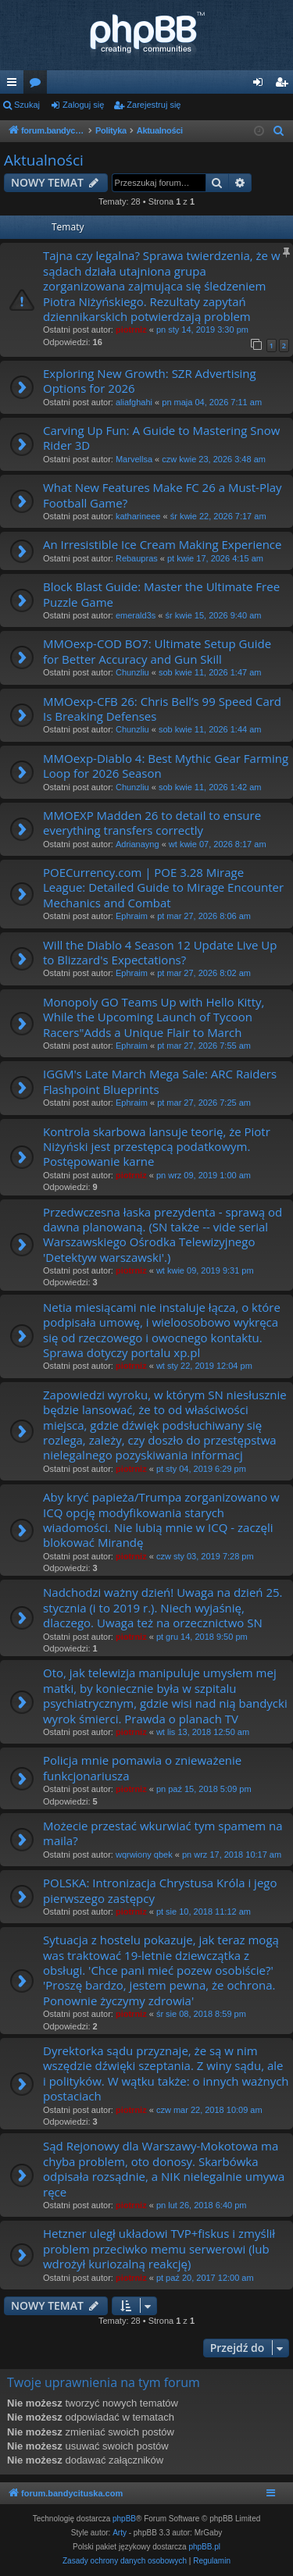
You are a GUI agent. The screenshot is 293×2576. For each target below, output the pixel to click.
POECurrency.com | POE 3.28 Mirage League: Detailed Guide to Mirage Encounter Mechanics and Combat (163, 887)
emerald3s (135, 615)
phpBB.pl (204, 2546)
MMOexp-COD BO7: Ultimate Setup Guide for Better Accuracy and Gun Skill (157, 651)
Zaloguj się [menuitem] (261, 85)
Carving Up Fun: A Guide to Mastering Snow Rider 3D (161, 437)
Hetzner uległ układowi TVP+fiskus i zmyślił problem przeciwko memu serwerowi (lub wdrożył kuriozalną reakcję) (159, 2248)
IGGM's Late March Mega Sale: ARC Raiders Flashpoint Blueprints (160, 1081)
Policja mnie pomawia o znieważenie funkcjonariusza (142, 1767)
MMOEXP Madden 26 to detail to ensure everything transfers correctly (152, 822)
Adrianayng (137, 844)
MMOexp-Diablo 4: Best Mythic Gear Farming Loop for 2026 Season (165, 765)
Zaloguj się (83, 104)
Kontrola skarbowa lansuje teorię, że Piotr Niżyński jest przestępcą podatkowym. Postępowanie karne (156, 1147)
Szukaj (27, 104)
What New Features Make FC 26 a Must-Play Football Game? (162, 494)
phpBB (124, 2518)
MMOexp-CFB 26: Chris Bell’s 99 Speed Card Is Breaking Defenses (162, 708)
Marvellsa (134, 459)
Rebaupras (137, 558)
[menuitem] (279, 131)
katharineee (138, 516)
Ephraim (132, 916)
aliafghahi (134, 402)
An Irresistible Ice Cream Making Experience (162, 544)
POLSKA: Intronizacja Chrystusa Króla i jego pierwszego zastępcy (160, 1890)
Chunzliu (132, 672)
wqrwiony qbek (144, 1854)
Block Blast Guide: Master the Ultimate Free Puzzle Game (161, 594)
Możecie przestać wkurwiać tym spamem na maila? (163, 1833)
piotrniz (131, 329)
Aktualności (44, 160)
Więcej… (14, 85)
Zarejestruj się (153, 104)
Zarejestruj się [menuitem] (284, 85)
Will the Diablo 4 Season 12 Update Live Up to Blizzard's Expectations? (160, 952)
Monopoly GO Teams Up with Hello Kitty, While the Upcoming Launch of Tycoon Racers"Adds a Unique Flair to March (153, 1017)
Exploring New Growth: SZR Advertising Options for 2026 (149, 380)
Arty (120, 2532)
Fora (38, 85)
